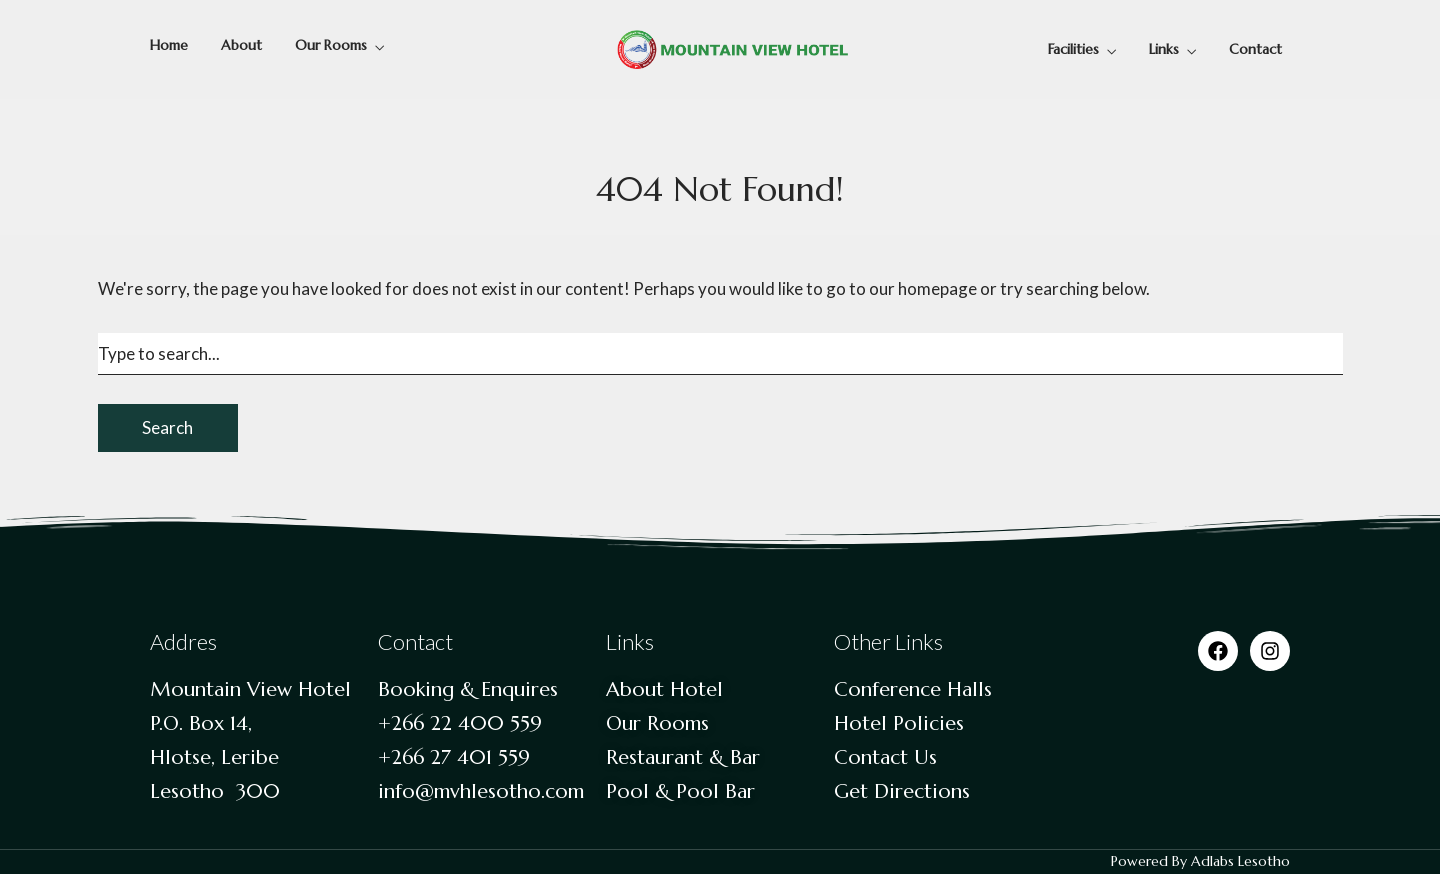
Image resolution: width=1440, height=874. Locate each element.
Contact (1255, 49)
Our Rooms (331, 45)
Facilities (1073, 49)
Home (169, 45)
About (241, 45)
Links (1164, 49)
